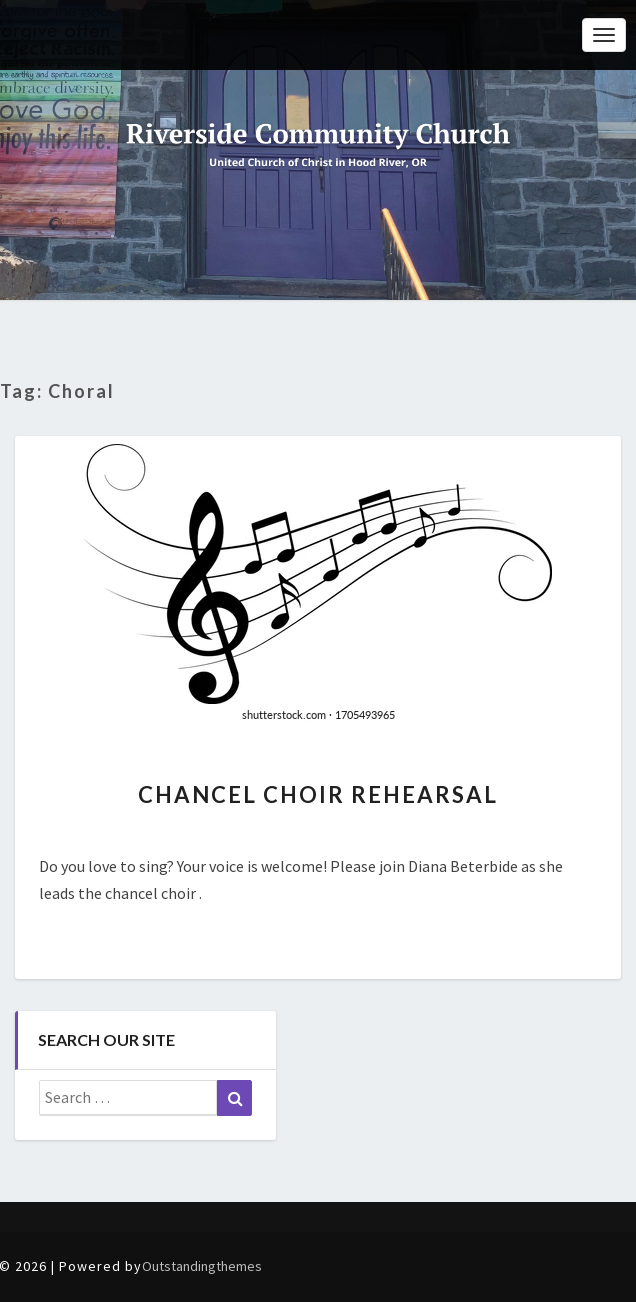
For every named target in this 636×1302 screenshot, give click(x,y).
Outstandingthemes (202, 1266)
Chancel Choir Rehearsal (318, 794)
